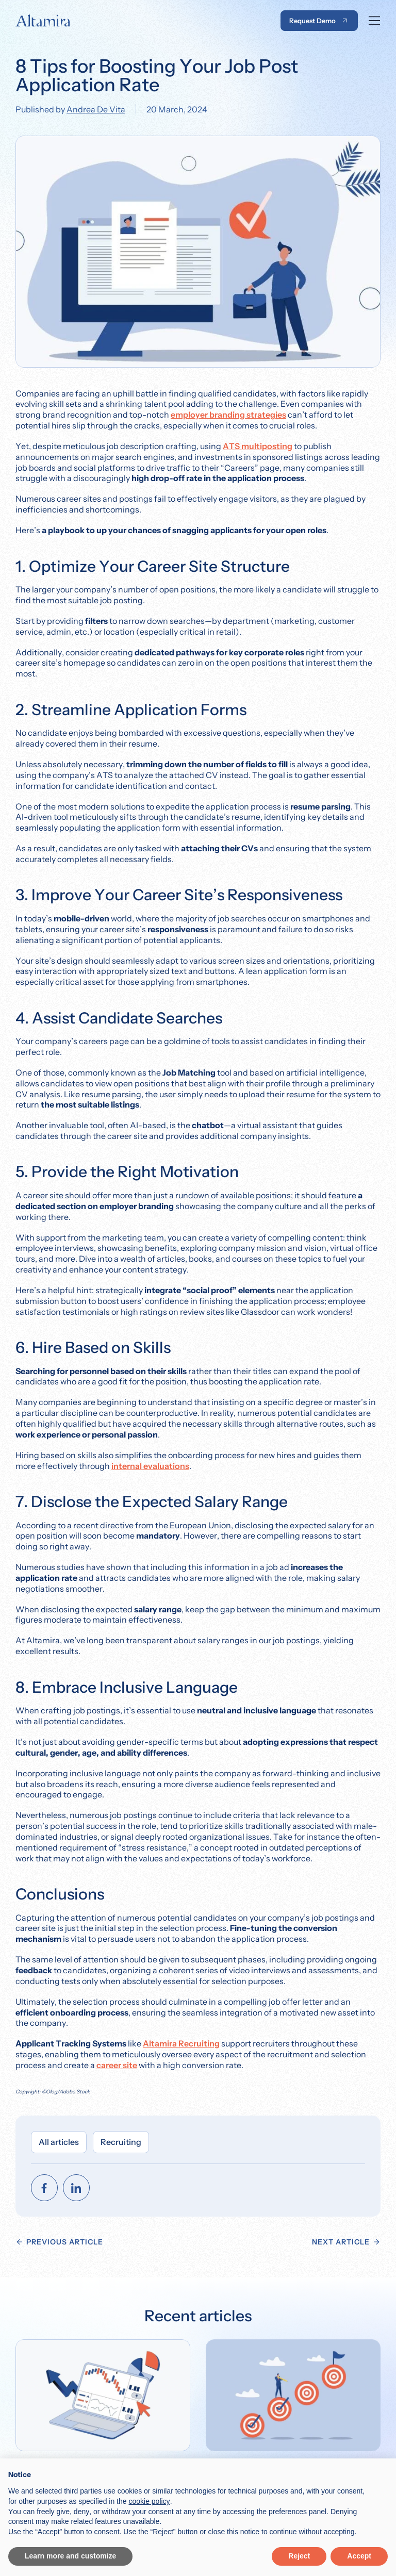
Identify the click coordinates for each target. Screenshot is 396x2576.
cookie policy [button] (149, 2501)
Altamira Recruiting (181, 2043)
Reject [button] (299, 2556)
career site (116, 2065)
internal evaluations (150, 1466)
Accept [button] (359, 2556)
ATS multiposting (257, 446)
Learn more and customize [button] (70, 2556)
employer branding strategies (228, 414)
